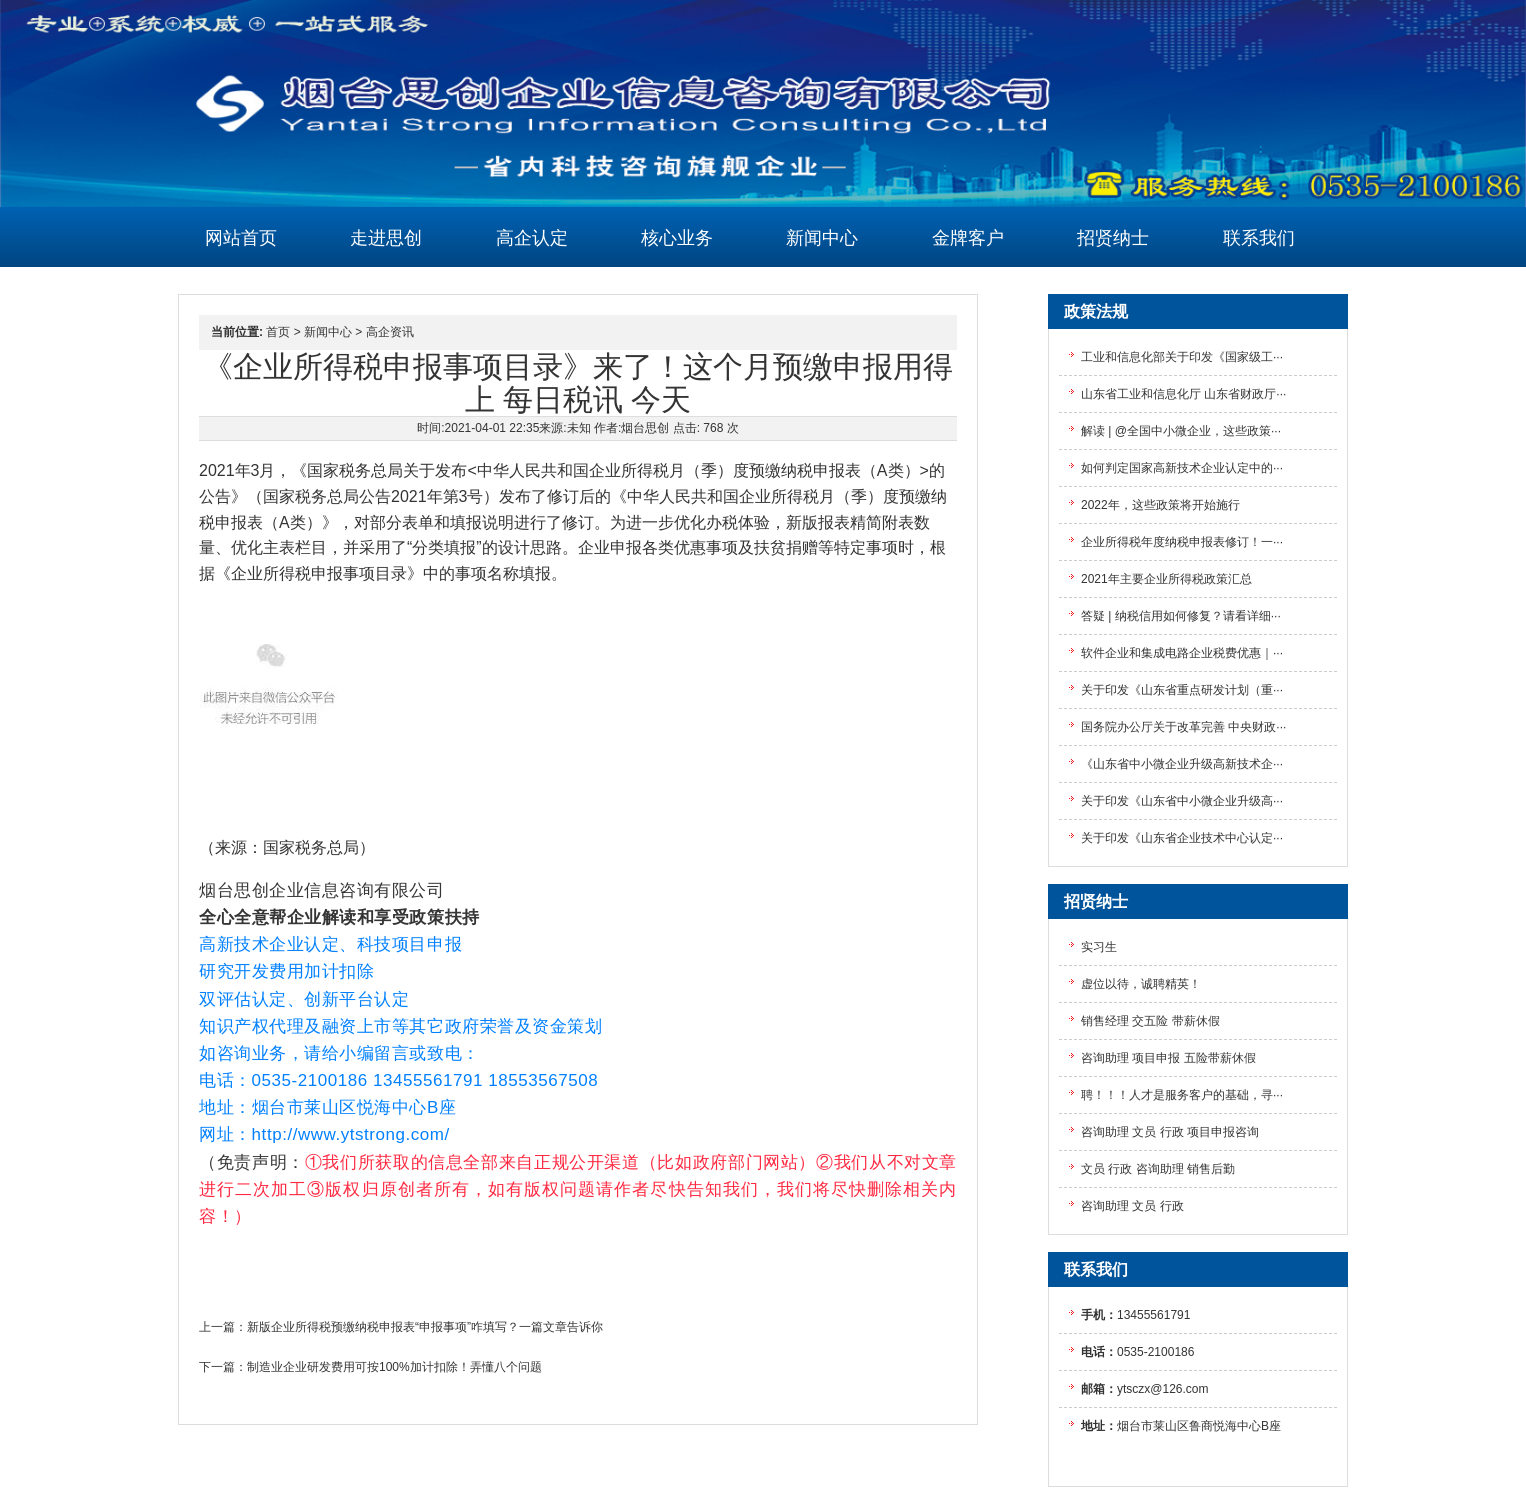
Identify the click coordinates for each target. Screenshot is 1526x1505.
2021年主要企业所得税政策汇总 (1166, 579)
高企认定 (532, 238)
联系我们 (1259, 238)
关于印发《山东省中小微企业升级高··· (1182, 801)
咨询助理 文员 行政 (1132, 1206)
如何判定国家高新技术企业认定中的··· (1182, 468)
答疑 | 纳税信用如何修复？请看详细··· (1181, 616)
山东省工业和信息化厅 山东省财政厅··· (1183, 394)
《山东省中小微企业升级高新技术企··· (1182, 764)
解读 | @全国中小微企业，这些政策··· (1181, 431)
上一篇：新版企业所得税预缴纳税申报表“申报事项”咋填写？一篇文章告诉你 (401, 1327)
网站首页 (241, 238)
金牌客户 (968, 238)
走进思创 (386, 238)
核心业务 (677, 238)
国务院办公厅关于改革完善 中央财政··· (1183, 727)
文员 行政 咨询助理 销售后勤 (1158, 1169)
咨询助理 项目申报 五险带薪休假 (1168, 1058)
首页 (278, 332)
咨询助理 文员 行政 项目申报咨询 (1170, 1132)
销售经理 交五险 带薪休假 (1150, 1021)
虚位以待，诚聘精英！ (1141, 984)
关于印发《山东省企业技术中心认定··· (1182, 838)
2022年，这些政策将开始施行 (1160, 505)
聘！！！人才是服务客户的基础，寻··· (1182, 1095)
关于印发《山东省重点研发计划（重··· (1182, 690)
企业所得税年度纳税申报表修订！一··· (1182, 542)
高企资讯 (390, 332)
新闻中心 (822, 238)
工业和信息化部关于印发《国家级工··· (1182, 357)
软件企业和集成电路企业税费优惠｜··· (1182, 653)
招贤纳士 (1113, 238)
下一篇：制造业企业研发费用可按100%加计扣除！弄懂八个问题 (370, 1367)
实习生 (1099, 947)
